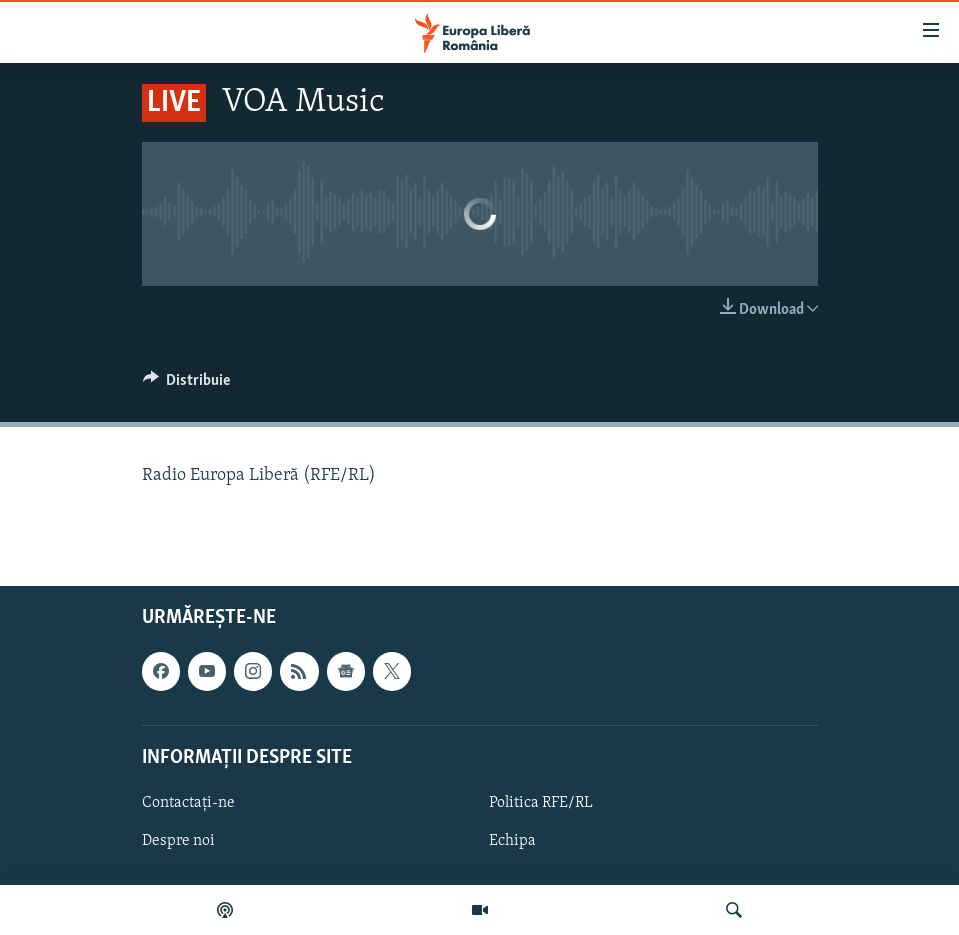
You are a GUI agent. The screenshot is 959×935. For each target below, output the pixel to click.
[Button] (187, 385)
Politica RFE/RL (541, 803)
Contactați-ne (188, 803)
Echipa (512, 841)
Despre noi (178, 841)
